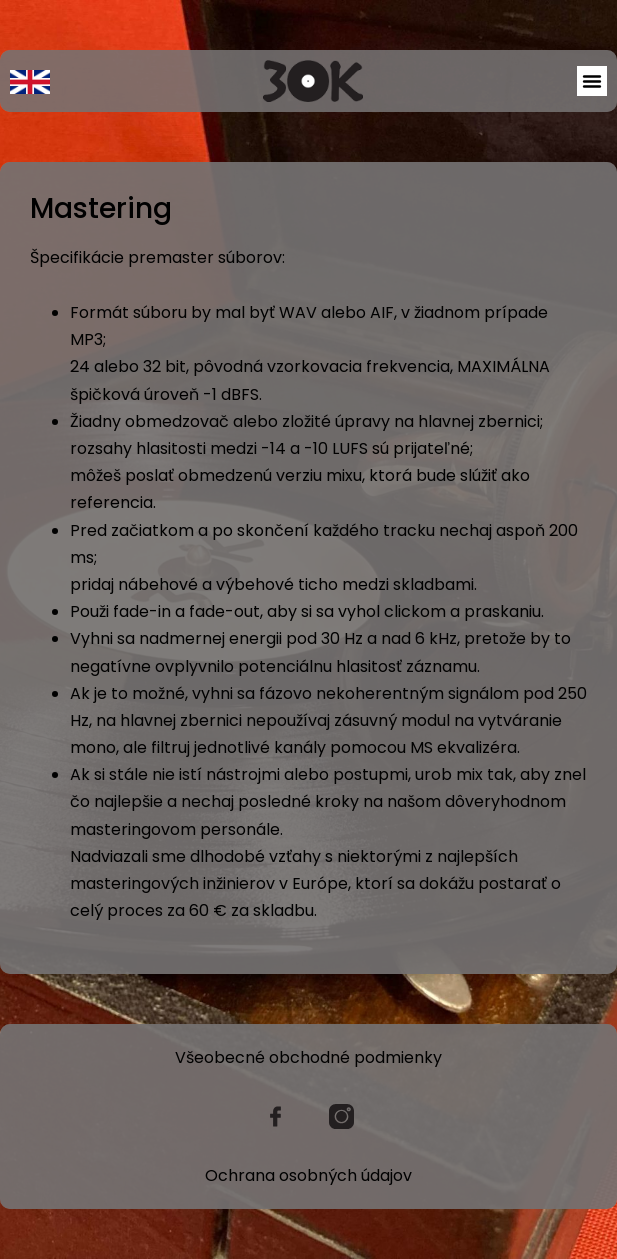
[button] (592, 81)
